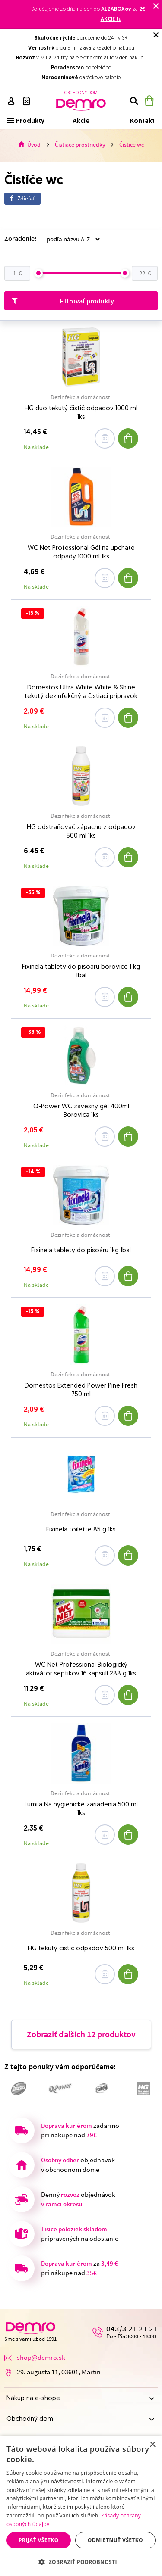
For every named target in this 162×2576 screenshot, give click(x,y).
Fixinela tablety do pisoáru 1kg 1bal (81, 1250)
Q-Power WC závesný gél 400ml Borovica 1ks (81, 1111)
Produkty (25, 121)
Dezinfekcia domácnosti (81, 397)
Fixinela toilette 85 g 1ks (81, 1530)
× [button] (152, 2445)
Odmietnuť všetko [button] (115, 2540)
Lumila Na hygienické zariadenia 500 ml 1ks (81, 1809)
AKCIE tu (111, 19)
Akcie (81, 121)
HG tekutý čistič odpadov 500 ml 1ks (81, 1949)
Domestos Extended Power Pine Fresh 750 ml (81, 1390)
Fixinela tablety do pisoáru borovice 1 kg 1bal (81, 971)
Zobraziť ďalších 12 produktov (81, 2034)
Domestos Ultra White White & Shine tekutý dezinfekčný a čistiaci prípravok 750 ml (81, 693)
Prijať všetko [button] (39, 2540)
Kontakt (142, 121)
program (51, 48)
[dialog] (81, 2506)
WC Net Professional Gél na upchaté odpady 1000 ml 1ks (81, 552)
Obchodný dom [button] (80, 2419)
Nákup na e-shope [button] (80, 2398)
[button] (81, 2561)
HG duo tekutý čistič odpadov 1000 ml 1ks (81, 413)
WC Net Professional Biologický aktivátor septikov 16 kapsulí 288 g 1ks (81, 1669)
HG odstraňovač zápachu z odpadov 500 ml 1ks (81, 831)
